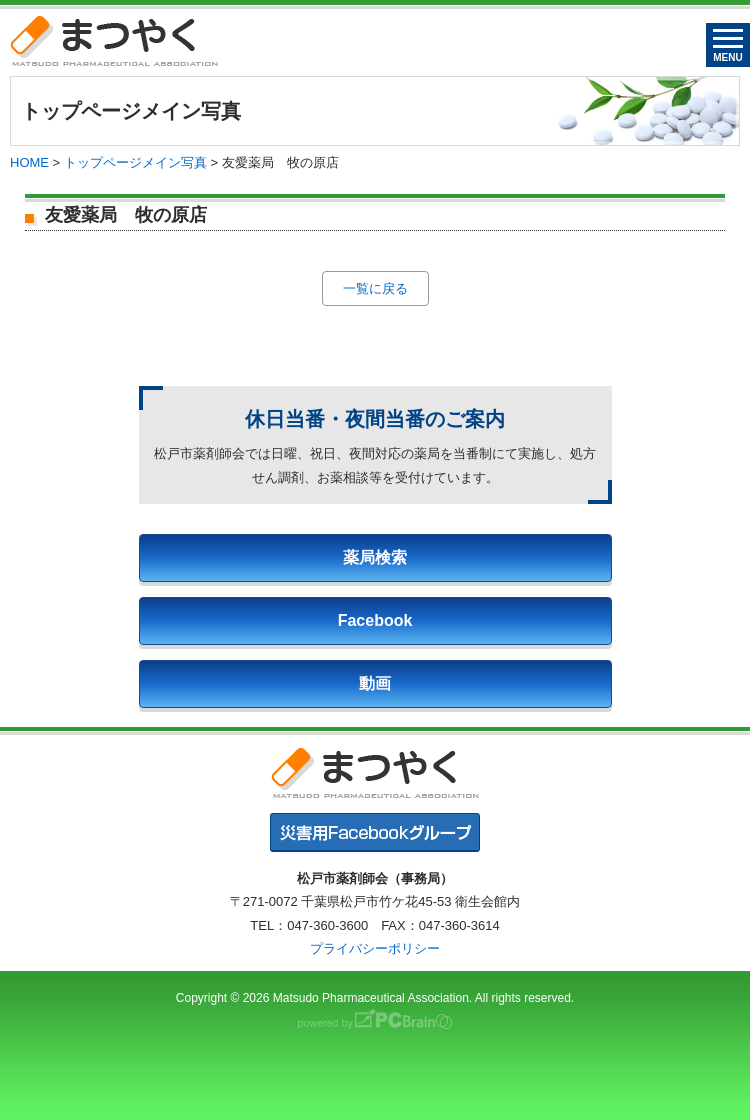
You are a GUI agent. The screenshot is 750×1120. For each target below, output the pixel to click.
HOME (29, 162)
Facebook (375, 620)
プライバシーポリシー (375, 948)
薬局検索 (375, 557)
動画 (375, 683)
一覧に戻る (375, 288)
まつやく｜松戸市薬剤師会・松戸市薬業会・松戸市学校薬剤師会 (114, 40)
